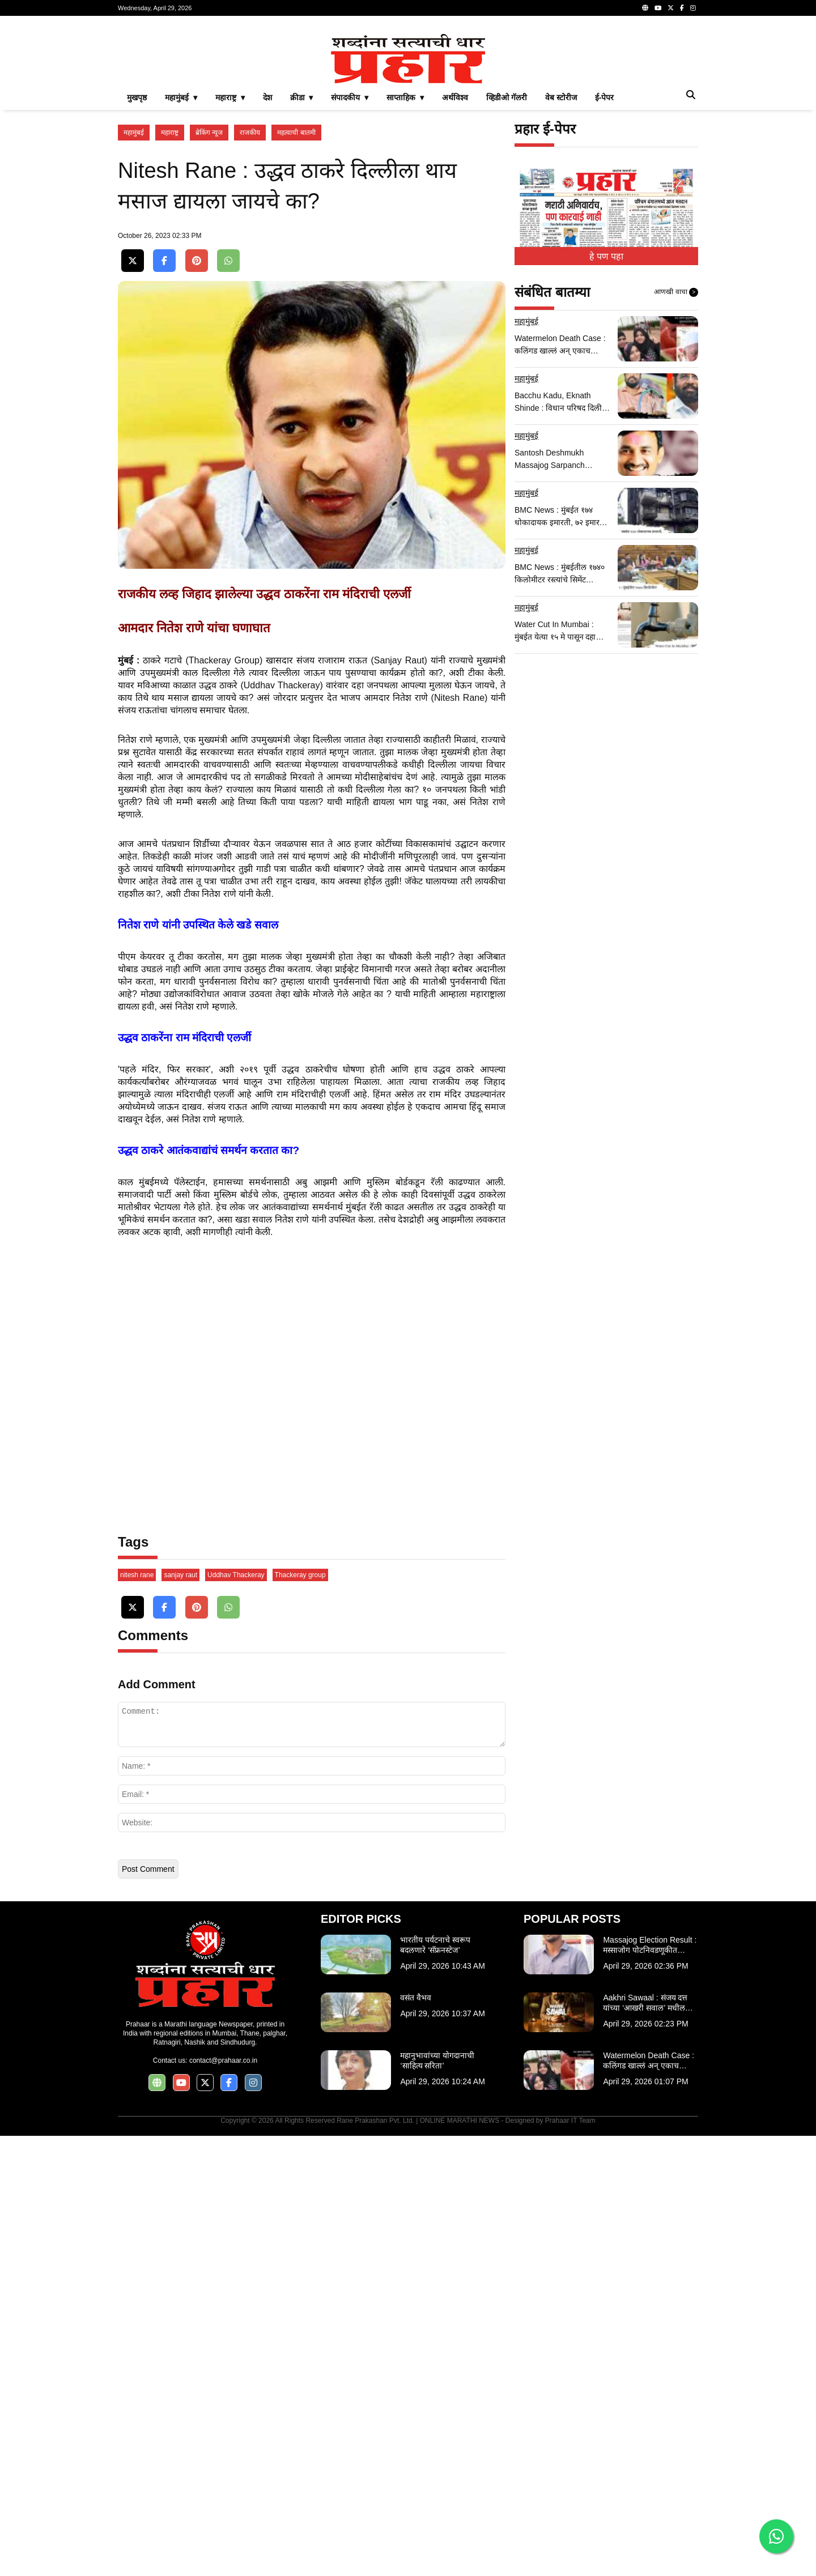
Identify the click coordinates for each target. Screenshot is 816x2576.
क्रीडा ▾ (301, 256)
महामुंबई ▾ (181, 256)
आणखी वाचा (676, 450)
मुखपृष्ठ (137, 256)
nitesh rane (137, 2015)
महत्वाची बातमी (296, 291)
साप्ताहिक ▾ (405, 256)
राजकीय (250, 291)
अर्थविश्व (455, 256)
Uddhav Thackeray (236, 2015)
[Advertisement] (408, 104)
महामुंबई (134, 291)
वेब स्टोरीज (561, 256)
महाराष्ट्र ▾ (230, 256)
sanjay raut (180, 2015)
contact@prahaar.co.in (223, 2501)
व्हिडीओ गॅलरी (506, 256)
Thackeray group (300, 2015)
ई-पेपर (604, 256)
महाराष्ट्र (169, 291)
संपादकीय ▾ (349, 256)
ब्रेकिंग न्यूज (209, 291)
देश (267, 256)
